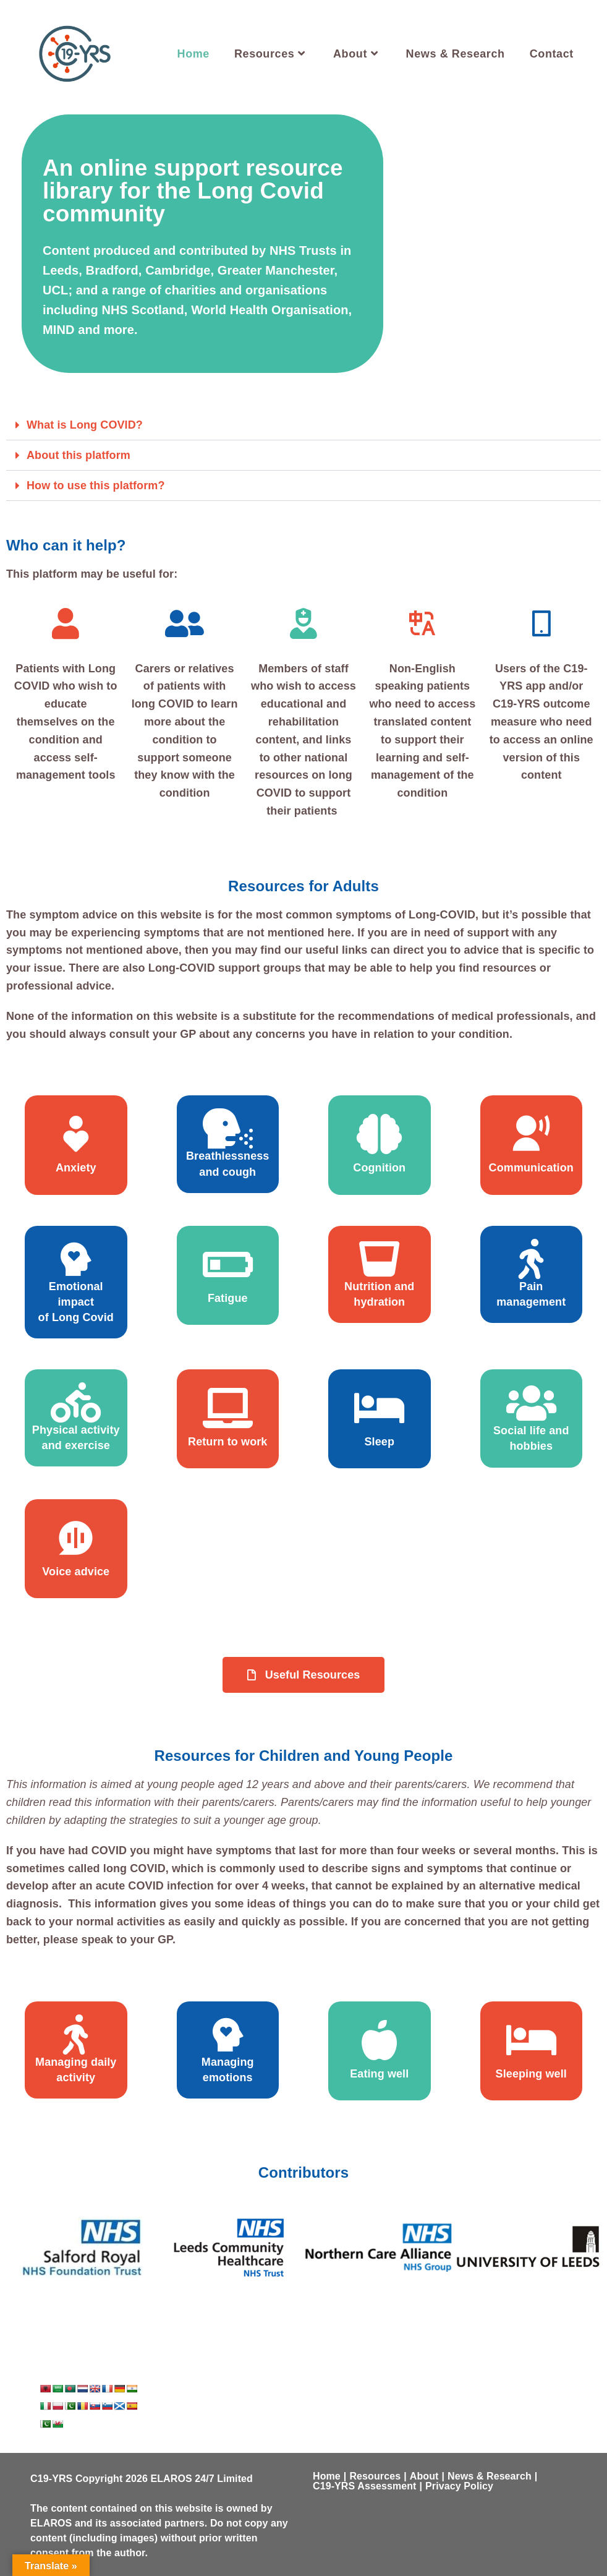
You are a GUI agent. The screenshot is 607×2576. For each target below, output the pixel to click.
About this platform (78, 455)
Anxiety (76, 1168)
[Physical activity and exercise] (76, 1402)
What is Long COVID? (85, 425)
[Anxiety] (76, 1134)
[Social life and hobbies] (531, 1403)
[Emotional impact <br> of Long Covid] (76, 1259)
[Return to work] (228, 1408)
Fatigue (228, 1298)
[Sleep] (379, 1408)
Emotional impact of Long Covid (76, 1302)
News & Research (490, 2476)
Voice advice (75, 1571)
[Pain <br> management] (531, 1259)
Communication (531, 1168)
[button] (303, 425)
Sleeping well (531, 2074)
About (424, 2476)
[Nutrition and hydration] (379, 1259)
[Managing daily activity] (76, 2034)
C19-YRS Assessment (365, 2486)
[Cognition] (379, 1134)
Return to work (227, 1442)
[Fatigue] (228, 1264)
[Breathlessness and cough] (228, 1128)
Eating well (379, 2074)
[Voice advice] (76, 1538)
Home (327, 2476)
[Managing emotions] (228, 2034)
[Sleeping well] (531, 2040)
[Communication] (531, 1134)
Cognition (379, 1168)
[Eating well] (379, 2040)
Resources (375, 2476)
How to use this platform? (96, 485)
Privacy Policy (459, 2486)
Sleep (379, 1442)
